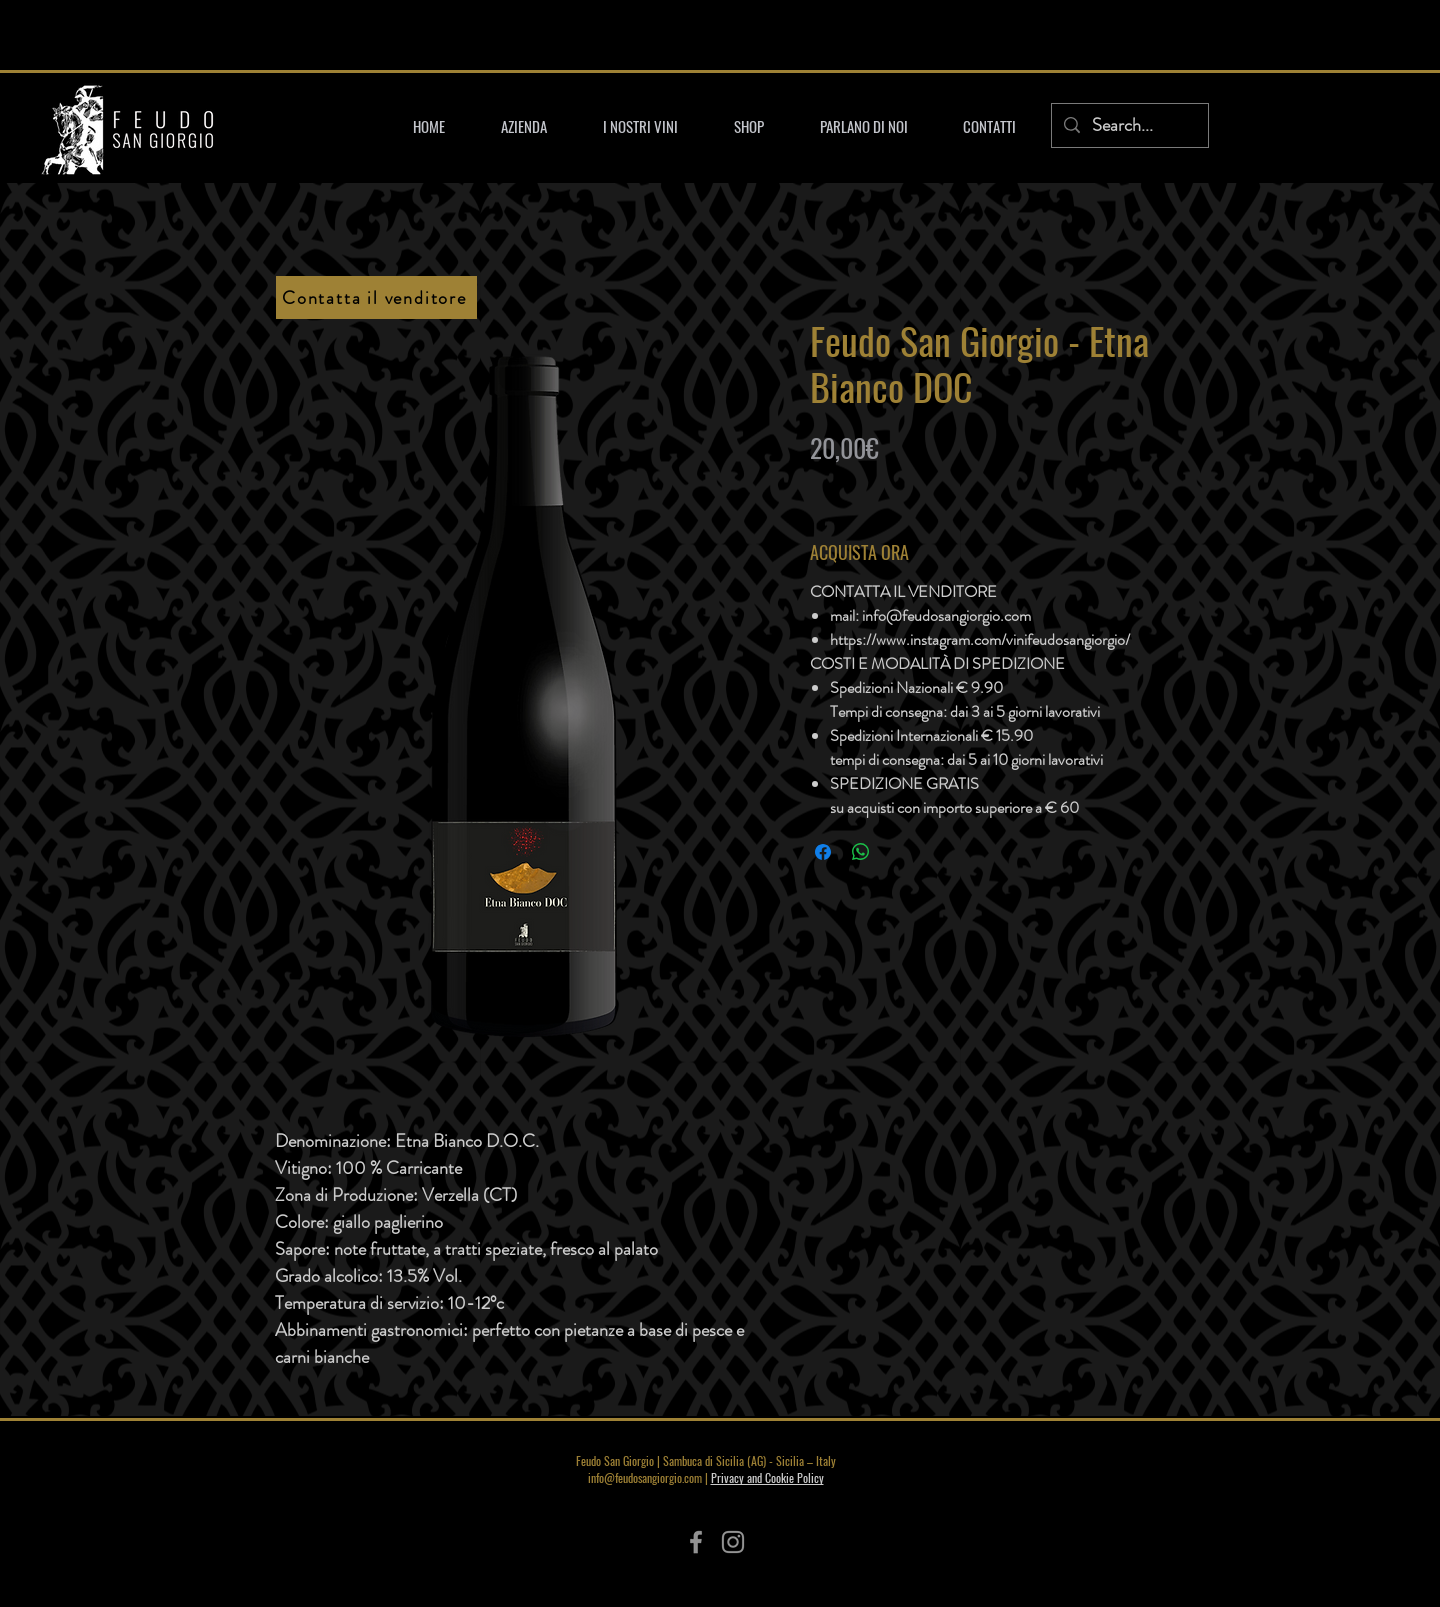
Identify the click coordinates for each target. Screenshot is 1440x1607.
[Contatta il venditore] (376, 297)
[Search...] (1129, 125)
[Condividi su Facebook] (823, 852)
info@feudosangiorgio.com (645, 1477)
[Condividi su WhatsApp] (861, 852)
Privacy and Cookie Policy (767, 1477)
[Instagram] (733, 1542)
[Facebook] (696, 1542)
